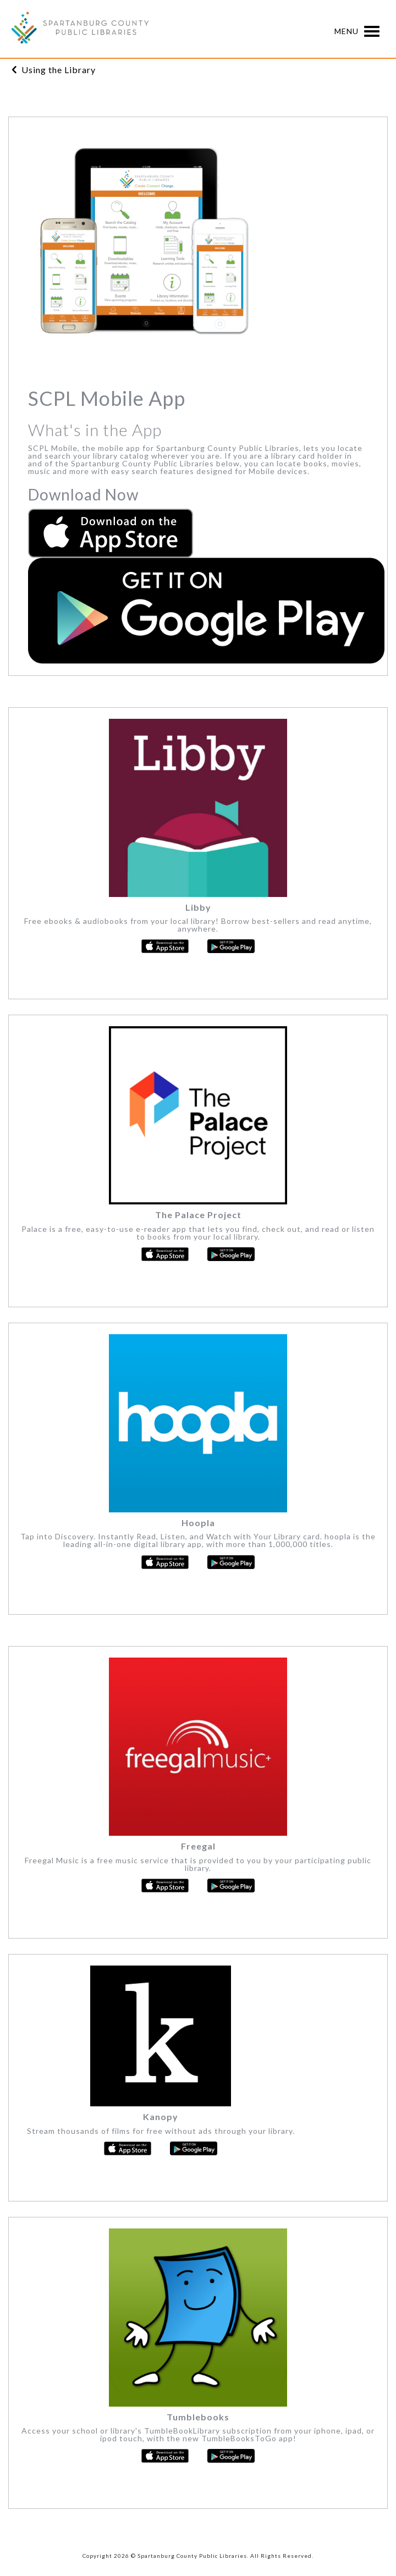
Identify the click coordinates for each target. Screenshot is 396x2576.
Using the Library (58, 69)
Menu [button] (359, 32)
